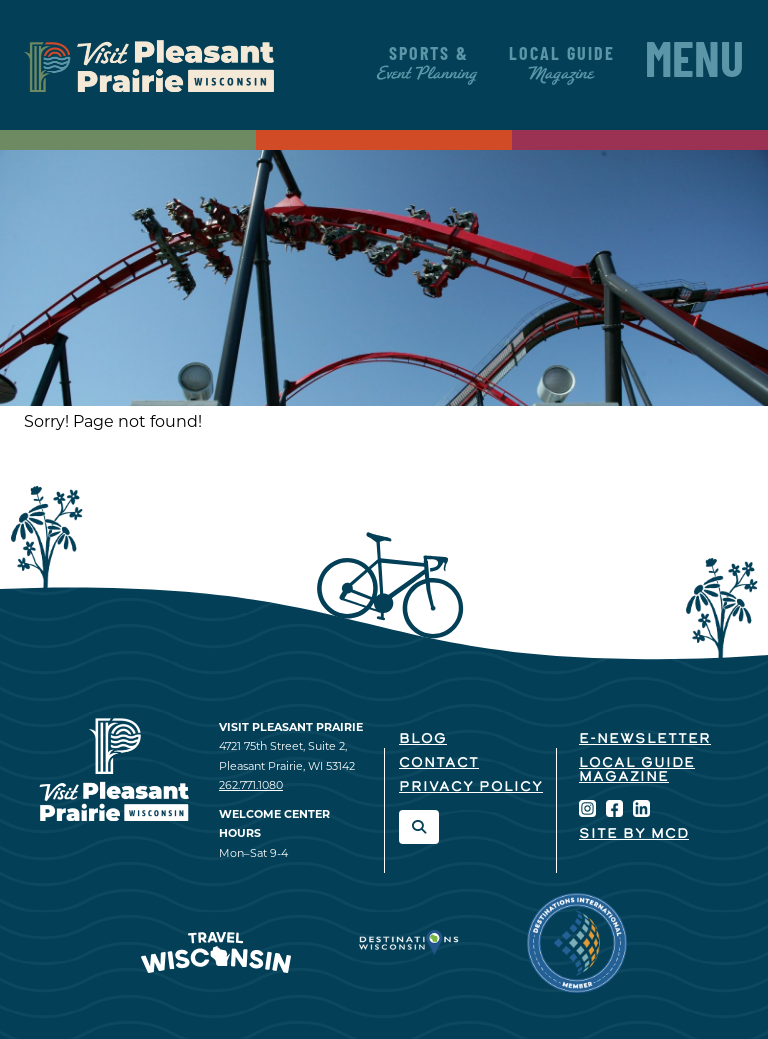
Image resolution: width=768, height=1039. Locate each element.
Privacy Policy (471, 787)
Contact (439, 763)
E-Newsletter (645, 739)
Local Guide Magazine (637, 770)
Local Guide (562, 64)
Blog (423, 739)
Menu (694, 65)
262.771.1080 (251, 785)
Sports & (428, 64)
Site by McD (634, 834)
